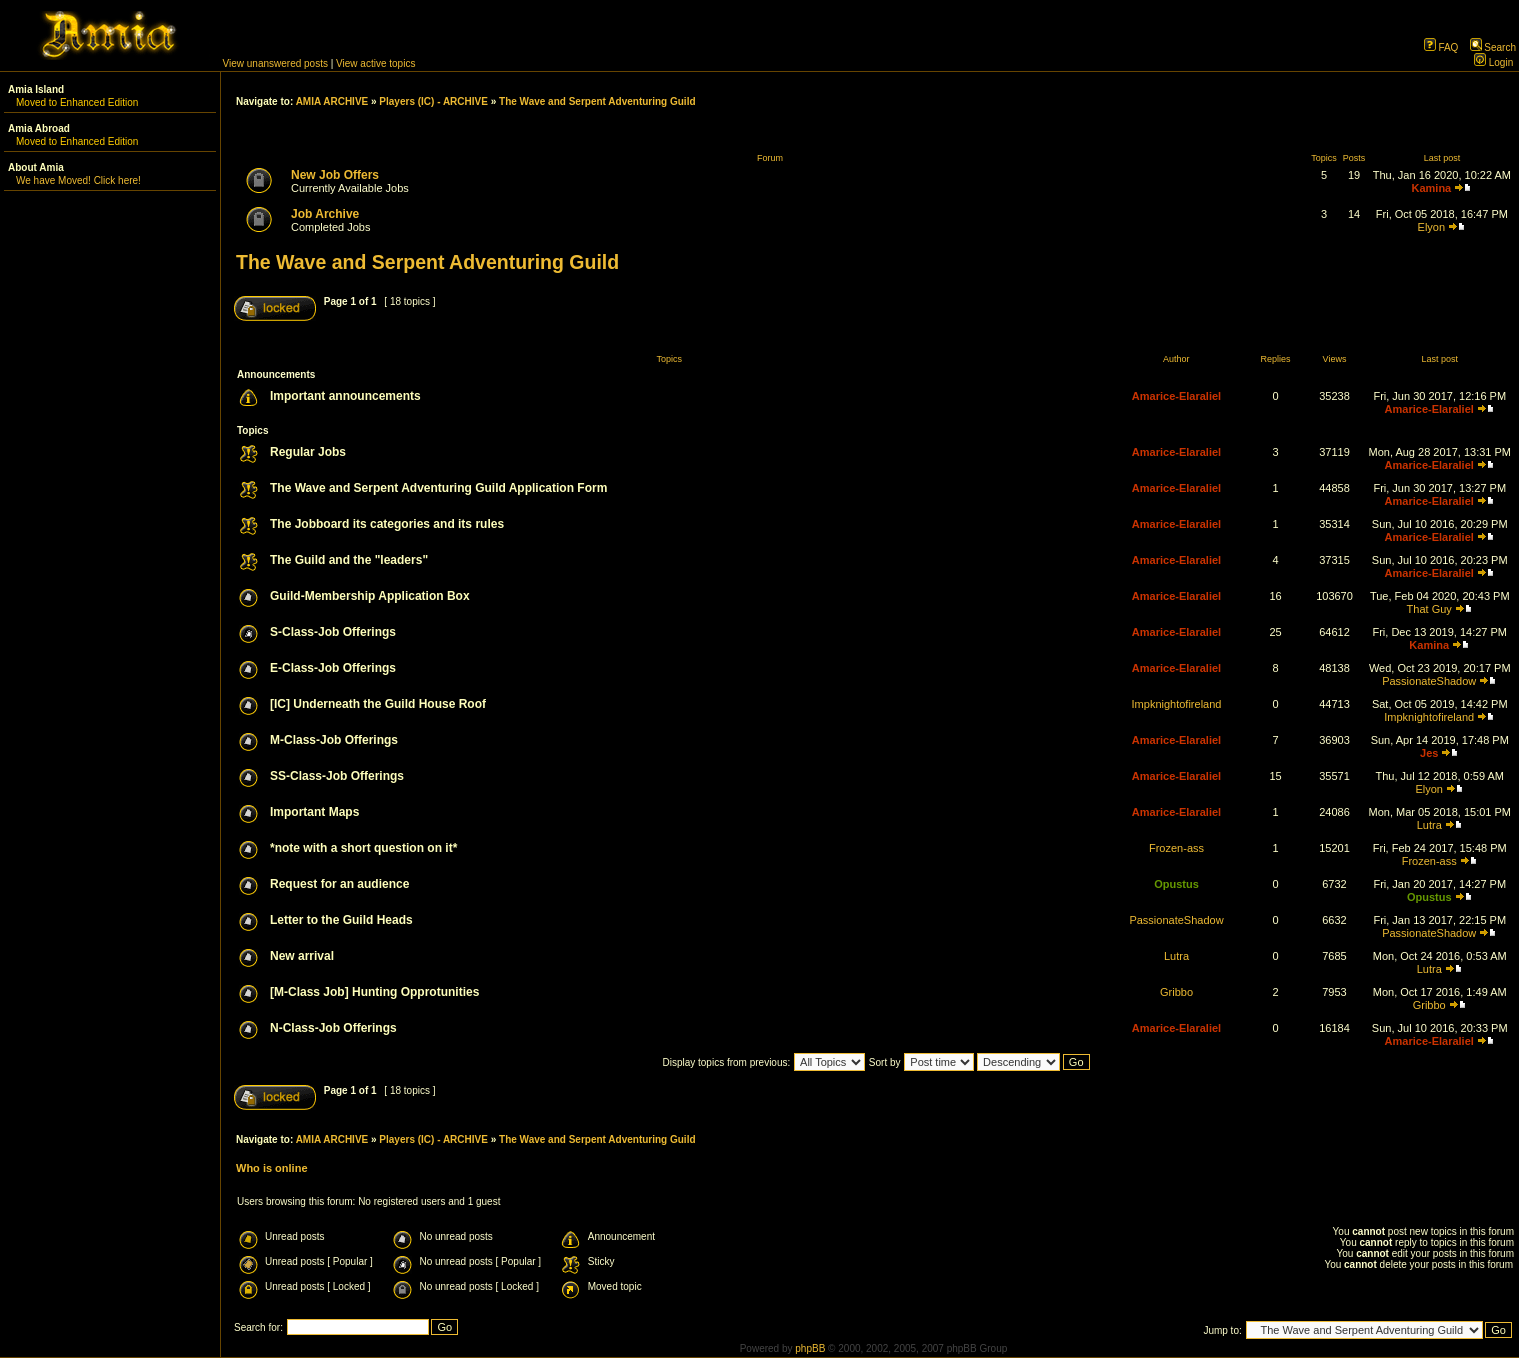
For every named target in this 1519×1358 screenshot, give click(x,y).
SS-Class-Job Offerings (337, 776)
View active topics (375, 63)
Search (1493, 47)
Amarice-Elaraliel (1176, 396)
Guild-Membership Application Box (370, 596)
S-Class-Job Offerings (333, 632)
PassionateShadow (1429, 681)
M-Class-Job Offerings (334, 740)
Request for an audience (339, 884)
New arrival (302, 956)
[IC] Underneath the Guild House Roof (378, 704)
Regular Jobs (308, 452)
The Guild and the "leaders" (349, 560)
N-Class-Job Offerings (333, 1028)
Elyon (1432, 227)
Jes (1429, 753)
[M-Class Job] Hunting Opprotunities (374, 992)
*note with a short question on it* (363, 848)
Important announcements (345, 396)
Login (1493, 62)
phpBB (810, 1348)
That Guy (1429, 609)
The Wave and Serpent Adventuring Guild (597, 101)
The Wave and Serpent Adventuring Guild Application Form (438, 488)
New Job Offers (335, 175)
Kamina (1431, 188)
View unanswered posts (275, 63)
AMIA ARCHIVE (332, 101)
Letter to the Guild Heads (341, 920)
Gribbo (1176, 992)
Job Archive (325, 214)
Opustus (1176, 884)
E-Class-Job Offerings (333, 668)
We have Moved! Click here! (78, 180)
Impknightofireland (1177, 704)
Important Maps (314, 812)
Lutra (1429, 825)
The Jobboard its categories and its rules (387, 524)
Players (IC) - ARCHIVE (433, 101)
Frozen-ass (1176, 848)
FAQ (1441, 47)
